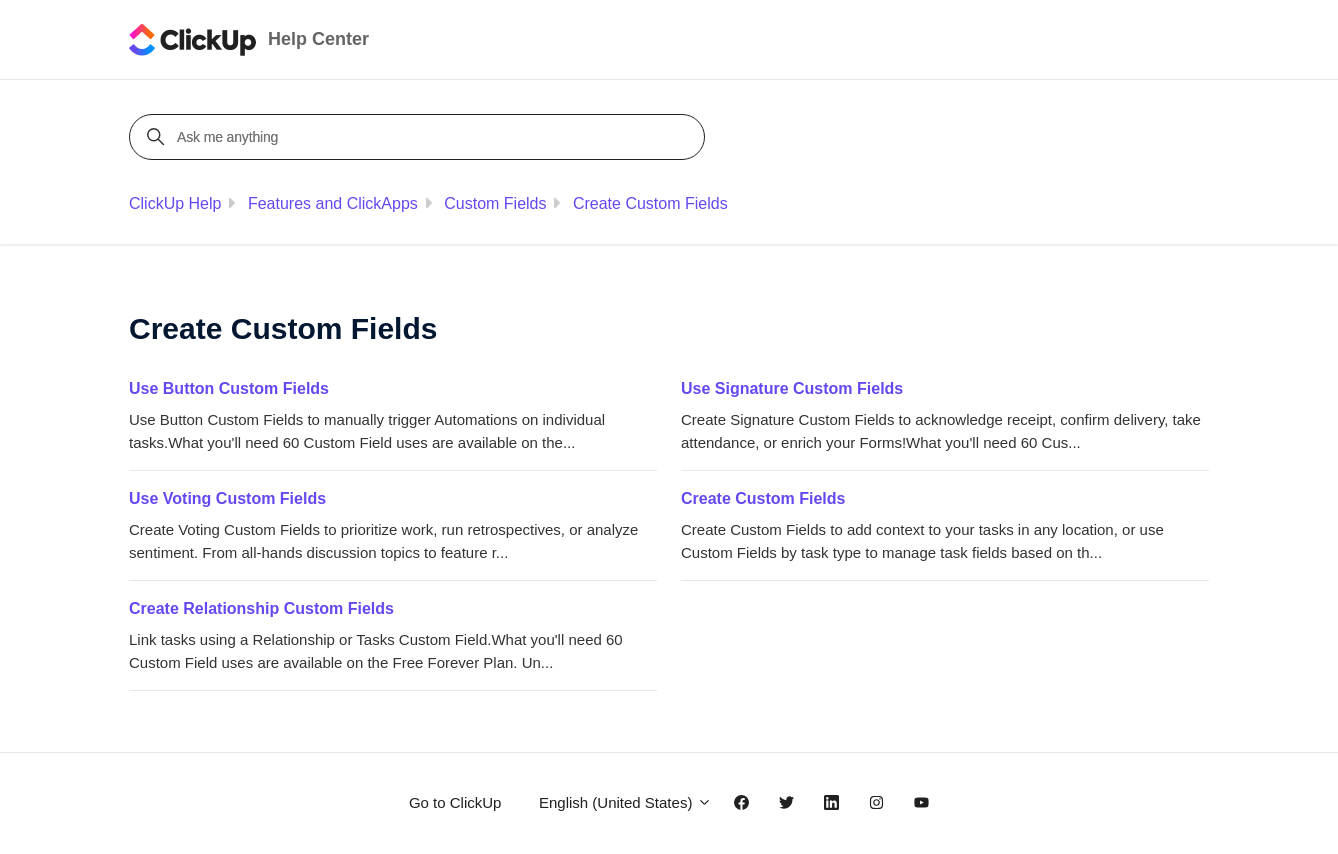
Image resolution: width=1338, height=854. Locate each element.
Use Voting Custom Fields (227, 498)
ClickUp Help (175, 203)
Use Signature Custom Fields (792, 388)
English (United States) (625, 802)
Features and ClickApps (333, 203)
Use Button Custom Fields (229, 388)
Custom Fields (495, 203)
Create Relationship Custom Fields (261, 608)
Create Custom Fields (650, 203)
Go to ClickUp (455, 802)
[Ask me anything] (420, 137)
